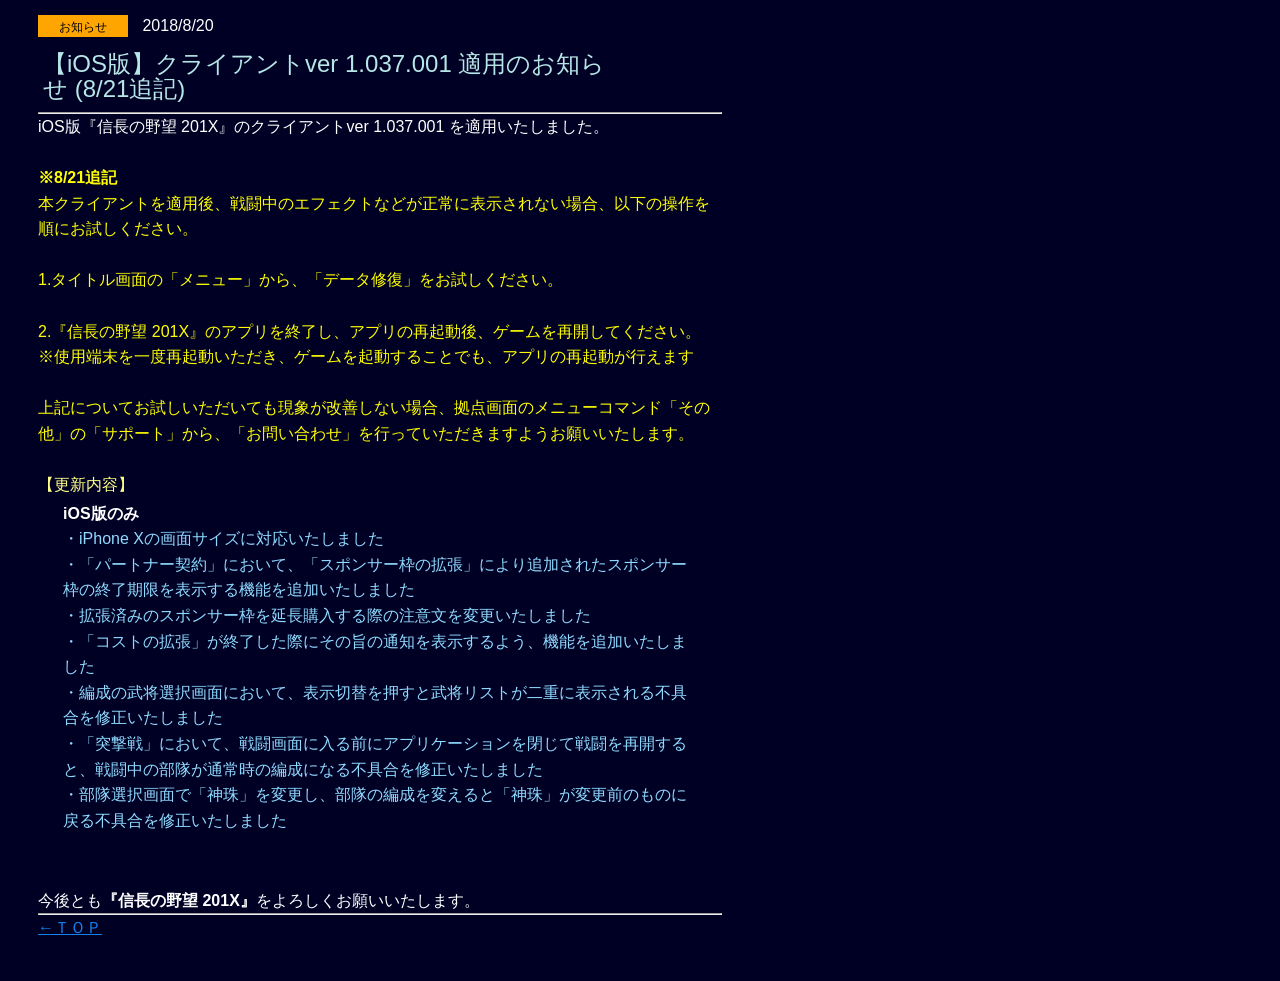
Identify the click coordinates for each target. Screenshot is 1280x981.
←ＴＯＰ (70, 927)
